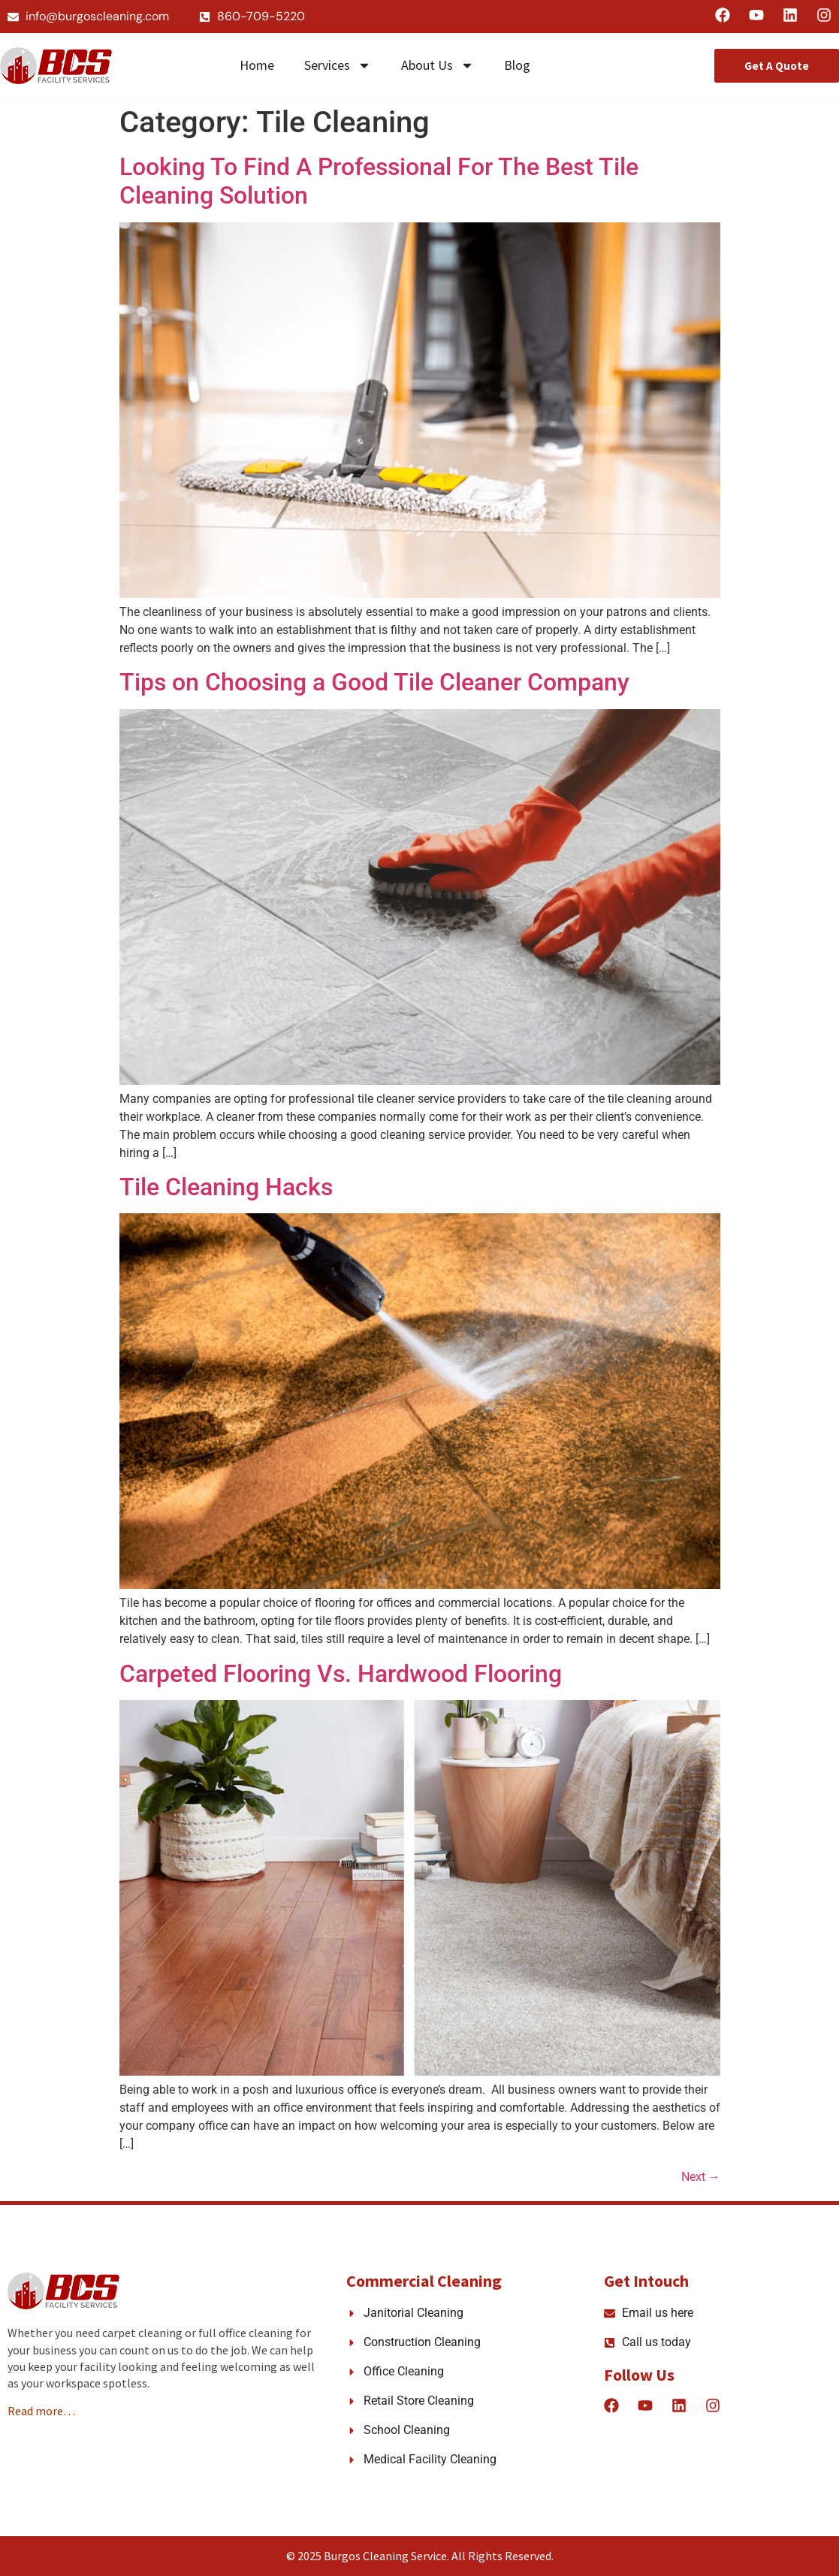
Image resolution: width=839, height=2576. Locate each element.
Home (257, 65)
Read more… (41, 2410)
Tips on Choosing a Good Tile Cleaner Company (374, 682)
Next (700, 2177)
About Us (437, 65)
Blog (517, 65)
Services (337, 65)
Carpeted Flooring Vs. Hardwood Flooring (340, 1673)
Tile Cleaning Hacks (226, 1187)
